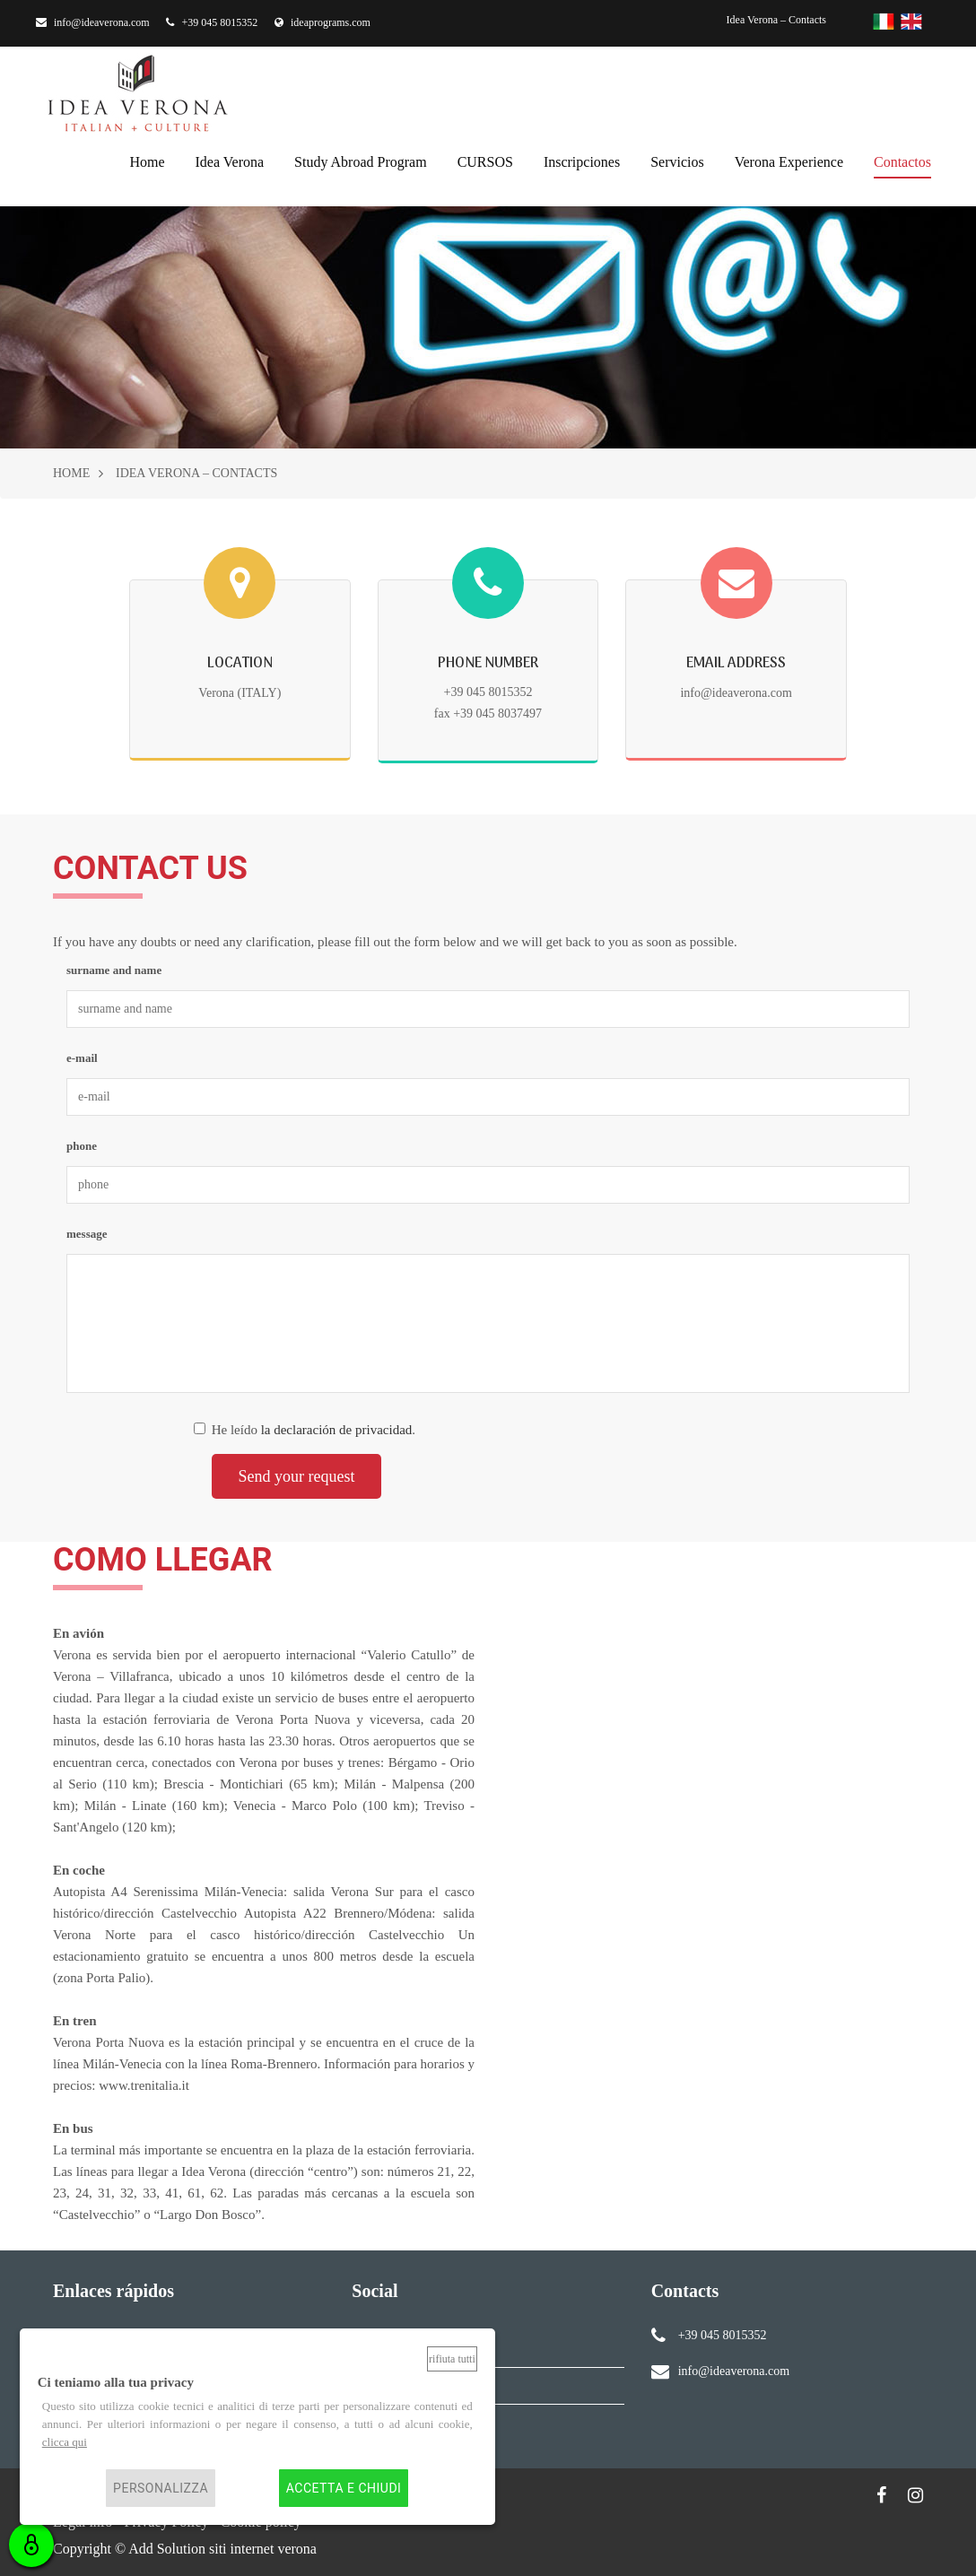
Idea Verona (230, 160)
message (87, 1233)
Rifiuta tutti (452, 2359)
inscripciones (582, 160)
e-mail (82, 1058)
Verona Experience (789, 160)
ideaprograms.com (322, 22)
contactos (902, 160)
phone (81, 1146)
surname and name (113, 970)
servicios (677, 160)
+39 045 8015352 (211, 22)
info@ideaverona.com (93, 22)
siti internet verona (263, 2548)
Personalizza (160, 2488)
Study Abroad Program (360, 160)
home (146, 160)
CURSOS (485, 160)
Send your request (297, 1476)
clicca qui (64, 2442)
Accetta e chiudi (344, 2488)
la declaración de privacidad (337, 1430)
